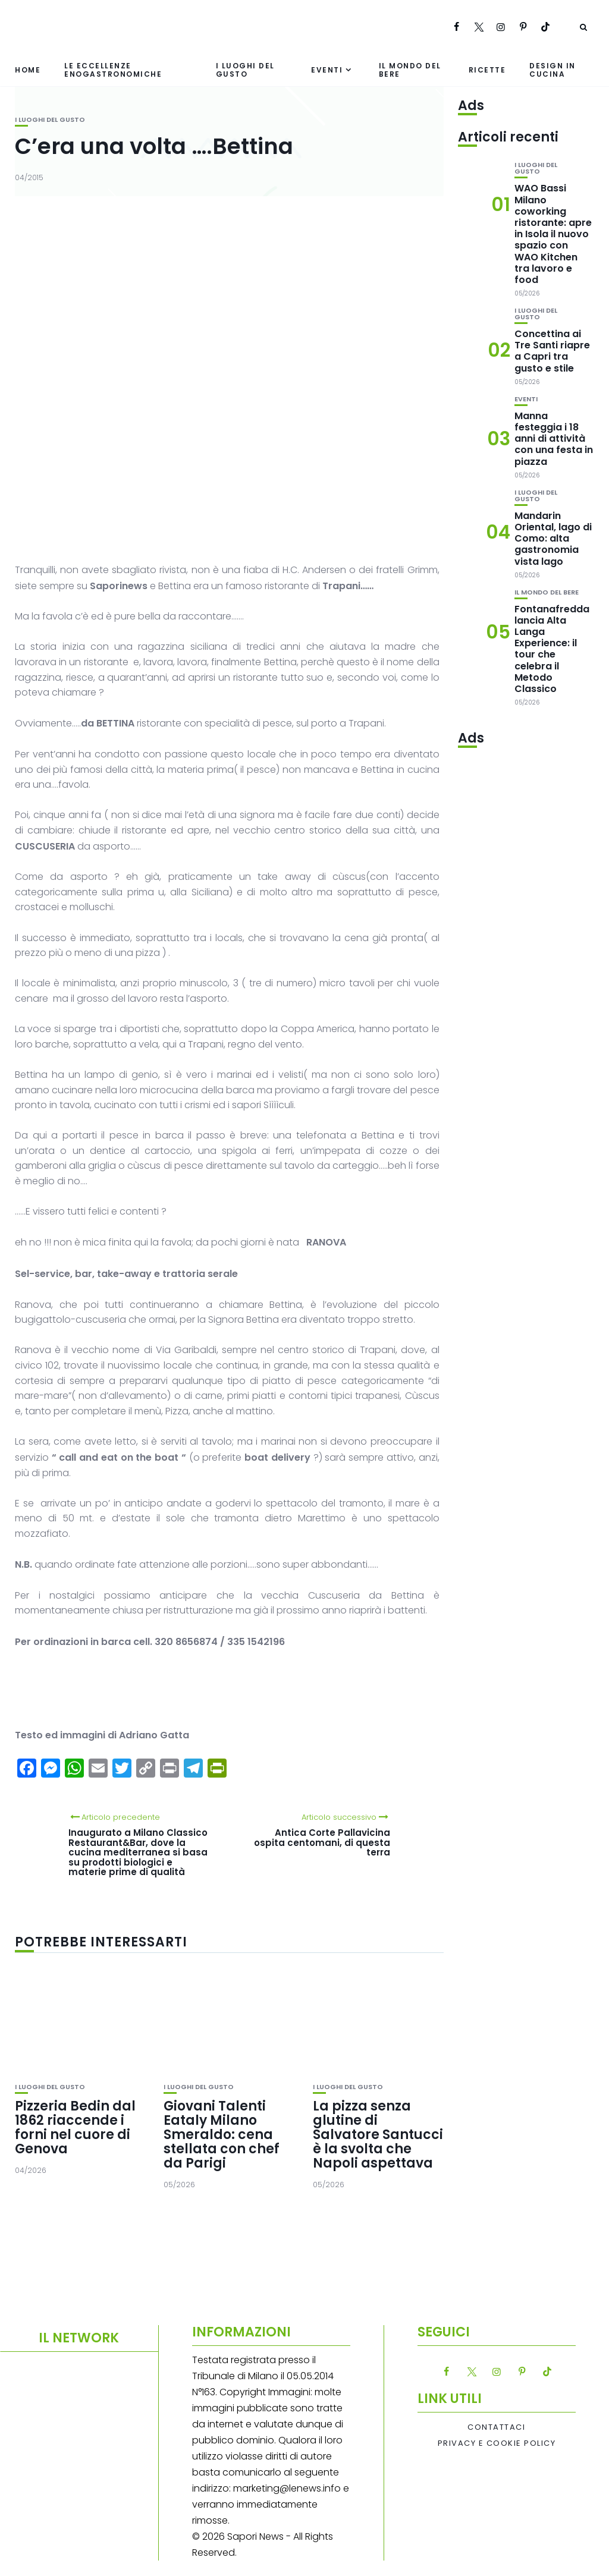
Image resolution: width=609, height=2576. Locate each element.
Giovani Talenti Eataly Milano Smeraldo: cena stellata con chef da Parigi (222, 2135)
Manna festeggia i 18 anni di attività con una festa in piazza (553, 438)
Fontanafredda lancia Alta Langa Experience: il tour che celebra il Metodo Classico (551, 649)
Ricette (487, 70)
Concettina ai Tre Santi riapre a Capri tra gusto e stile (552, 351)
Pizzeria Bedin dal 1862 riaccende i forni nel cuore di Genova (75, 2128)
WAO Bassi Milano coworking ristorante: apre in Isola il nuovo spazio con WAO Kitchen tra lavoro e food (553, 234)
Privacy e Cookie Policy (497, 2443)
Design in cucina (552, 69)
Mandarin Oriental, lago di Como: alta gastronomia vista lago (553, 538)
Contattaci (496, 2427)
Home (27, 70)
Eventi (327, 70)
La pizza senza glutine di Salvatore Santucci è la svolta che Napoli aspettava (378, 2135)
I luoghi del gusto (245, 69)
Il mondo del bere (410, 69)
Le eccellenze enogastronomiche (113, 69)
